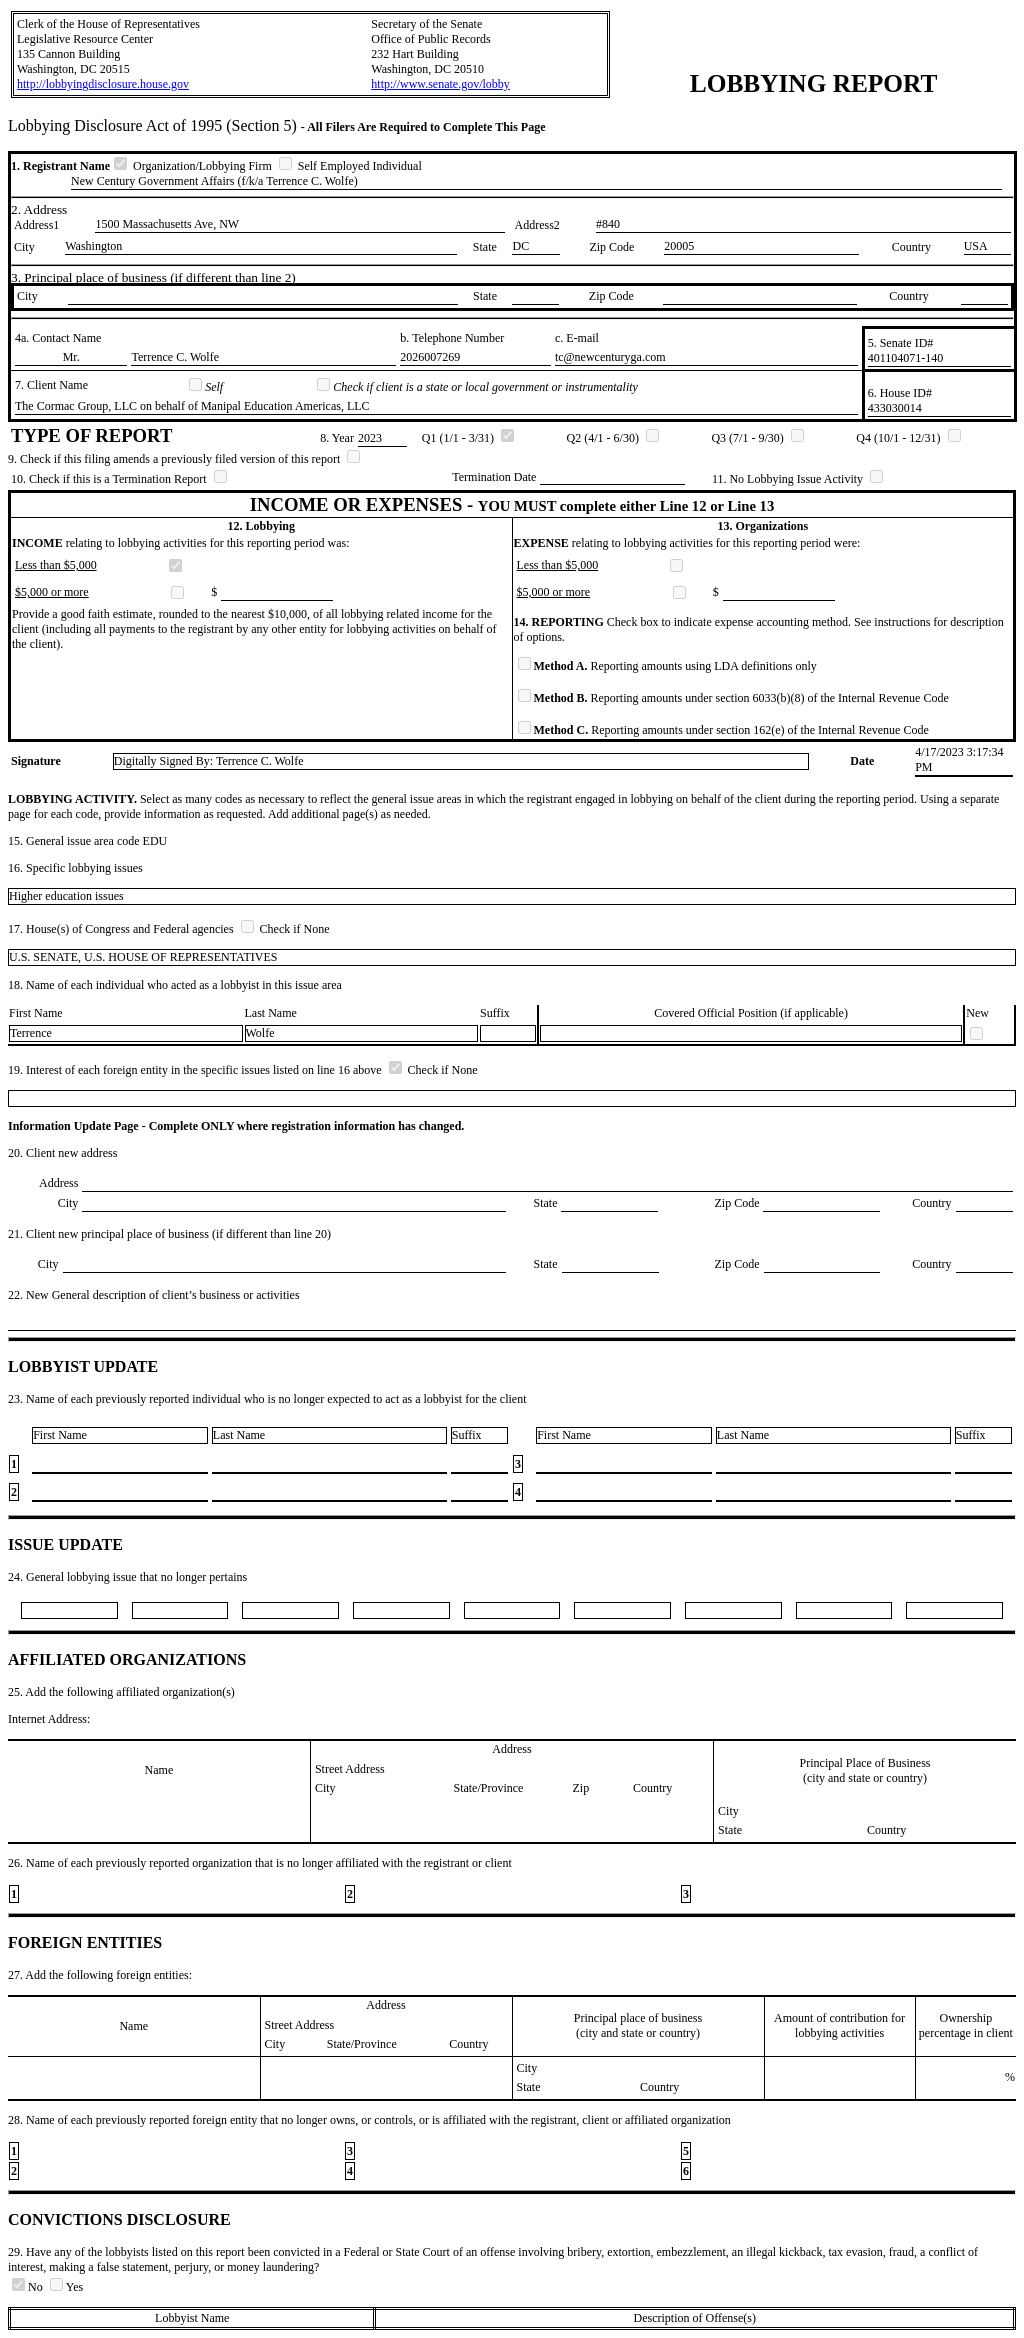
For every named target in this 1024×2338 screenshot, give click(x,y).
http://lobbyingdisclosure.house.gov (103, 84)
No (29, 2287)
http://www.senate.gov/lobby (440, 84)
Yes (66, 2287)
